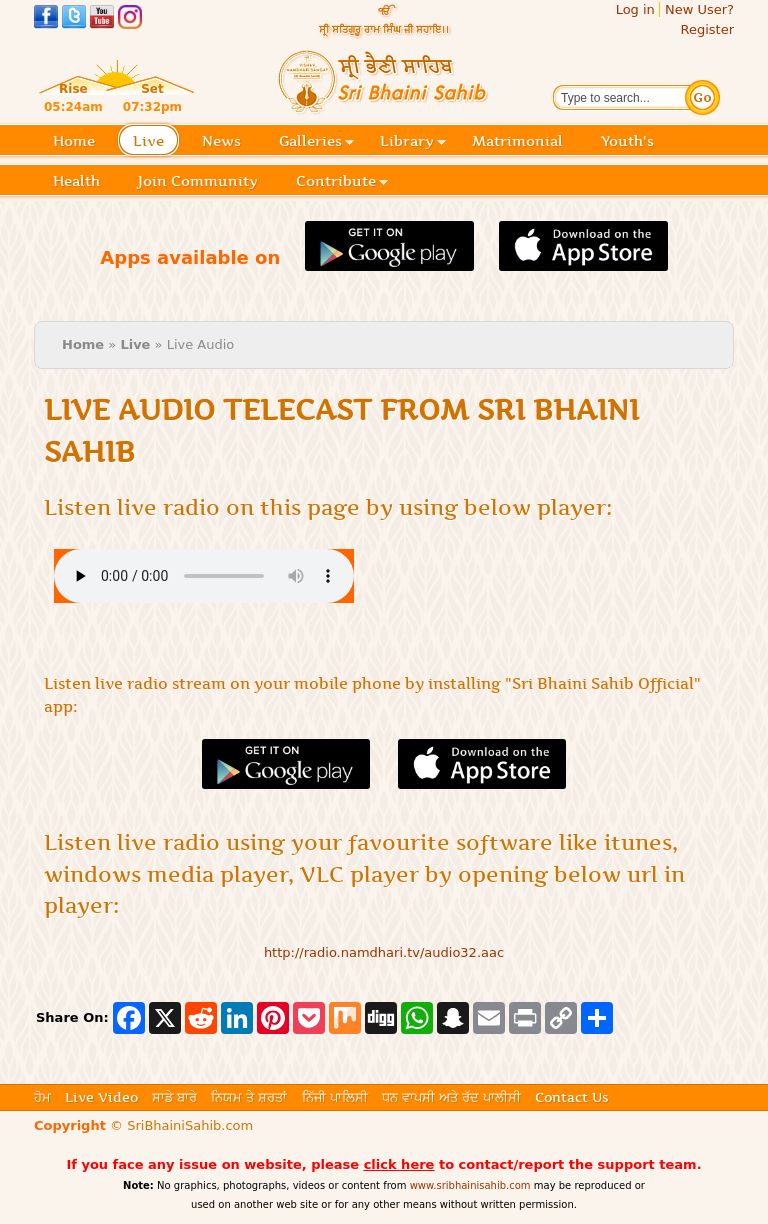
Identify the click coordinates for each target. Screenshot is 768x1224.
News (221, 141)
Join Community (198, 181)
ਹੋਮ (42, 1097)
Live (154, 142)
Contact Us (571, 1097)
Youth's (627, 141)
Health (76, 181)
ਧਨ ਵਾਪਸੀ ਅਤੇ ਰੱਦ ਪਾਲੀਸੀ (451, 1097)
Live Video (101, 1097)
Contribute (342, 182)
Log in (635, 9)
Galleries (316, 142)
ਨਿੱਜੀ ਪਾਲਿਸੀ (335, 1097)
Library (413, 142)
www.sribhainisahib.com (470, 1185)
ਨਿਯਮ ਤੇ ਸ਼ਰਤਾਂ (249, 1097)
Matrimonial (517, 141)
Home (74, 141)
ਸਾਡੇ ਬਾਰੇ (174, 1097)
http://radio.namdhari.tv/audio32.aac (384, 952)
